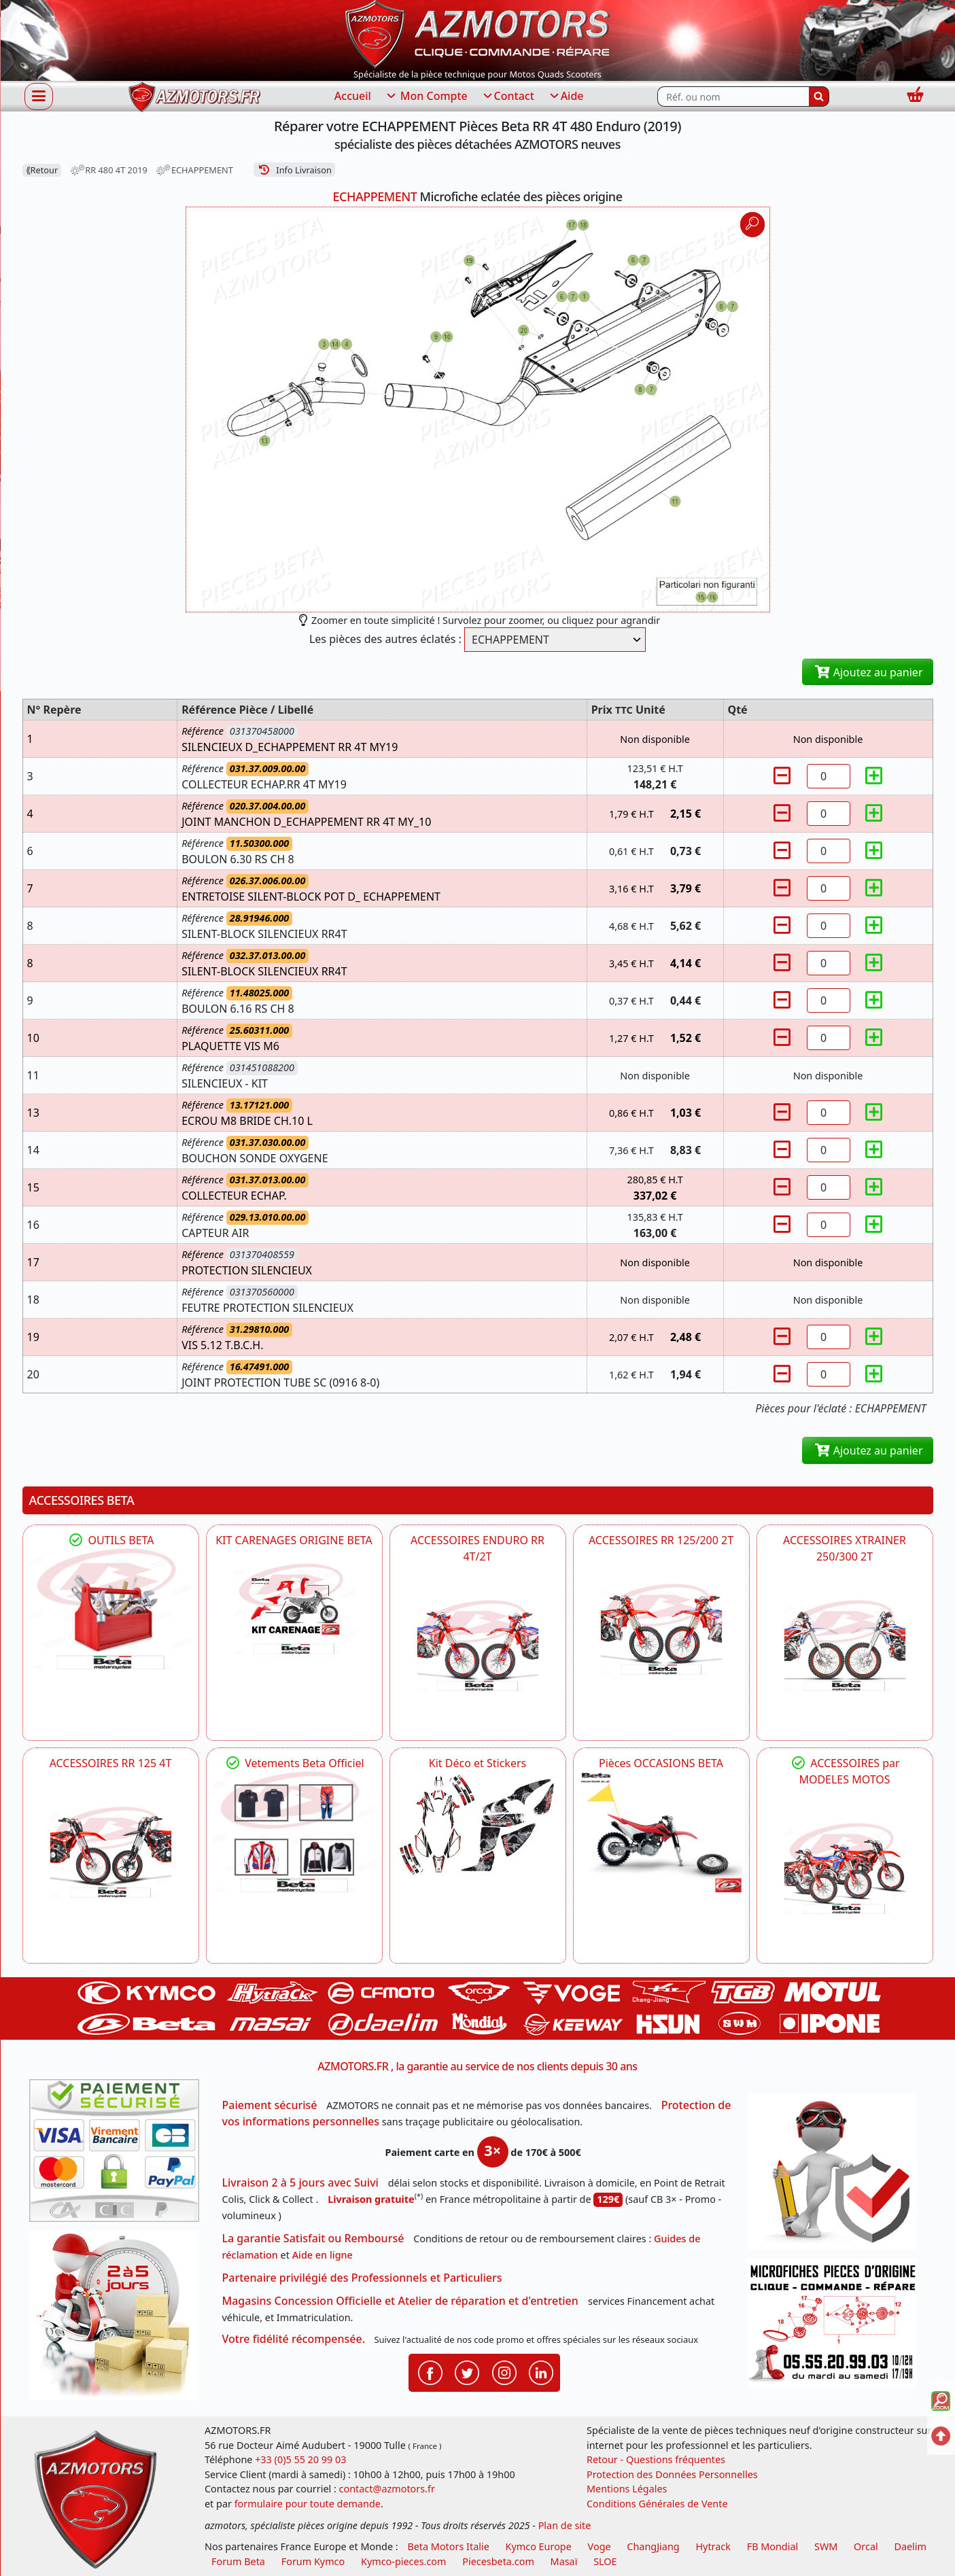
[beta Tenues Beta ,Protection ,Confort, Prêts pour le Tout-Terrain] (294, 1832)
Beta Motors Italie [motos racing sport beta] (448, 2546)
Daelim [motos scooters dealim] (910, 2546)
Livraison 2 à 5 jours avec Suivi (300, 2182)
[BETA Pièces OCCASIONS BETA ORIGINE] (661, 1832)
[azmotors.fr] (194, 97)
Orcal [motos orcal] (866, 2546)
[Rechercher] (819, 96)
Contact (507, 96)
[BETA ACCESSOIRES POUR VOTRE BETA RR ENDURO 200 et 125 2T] (661, 1629)
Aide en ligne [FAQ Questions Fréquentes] (322, 2254)
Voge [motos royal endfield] (599, 2546)
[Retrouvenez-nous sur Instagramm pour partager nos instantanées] (504, 2371)
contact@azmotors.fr (387, 2488)
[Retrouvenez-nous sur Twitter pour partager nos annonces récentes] (467, 2371)
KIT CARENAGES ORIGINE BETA (293, 1540)
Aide (566, 96)
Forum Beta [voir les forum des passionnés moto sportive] (238, 2561)
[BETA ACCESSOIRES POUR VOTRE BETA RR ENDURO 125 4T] (111, 1852)
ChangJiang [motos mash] (653, 2546)
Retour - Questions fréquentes (656, 2459)
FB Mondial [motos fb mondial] (773, 2546)
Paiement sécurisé (269, 2105)
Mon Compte (426, 96)
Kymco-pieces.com (403, 2561)
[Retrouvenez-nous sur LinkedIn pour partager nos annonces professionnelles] (541, 2371)
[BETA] (845, 1868)
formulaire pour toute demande (308, 2503)
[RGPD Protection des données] (836, 2176)
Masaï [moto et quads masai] (564, 2561)
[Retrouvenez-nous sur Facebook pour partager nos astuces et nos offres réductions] (430, 2371)
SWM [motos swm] (825, 2546)
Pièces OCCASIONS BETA (661, 1763)
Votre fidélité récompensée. (294, 2338)
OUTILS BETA (110, 1540)
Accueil (352, 95)
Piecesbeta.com (498, 2561)
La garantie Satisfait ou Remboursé (313, 2238)
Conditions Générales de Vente (657, 2503)
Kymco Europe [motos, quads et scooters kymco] (539, 2546)
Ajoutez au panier (867, 672)
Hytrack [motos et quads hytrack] (713, 2546)
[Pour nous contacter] (836, 2327)
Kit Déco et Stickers (477, 1763)
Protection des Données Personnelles (672, 2474)
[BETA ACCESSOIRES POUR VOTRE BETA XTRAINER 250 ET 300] (845, 1645)
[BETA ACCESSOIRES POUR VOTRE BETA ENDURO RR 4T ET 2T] (478, 1645)
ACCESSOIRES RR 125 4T (111, 1763)
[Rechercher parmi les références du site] (733, 96)
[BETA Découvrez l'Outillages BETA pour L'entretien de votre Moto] (111, 1609)
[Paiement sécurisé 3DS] (119, 2154)
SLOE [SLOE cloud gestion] (605, 2561)
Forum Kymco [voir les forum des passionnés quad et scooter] (313, 2561)
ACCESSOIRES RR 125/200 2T (661, 1540)
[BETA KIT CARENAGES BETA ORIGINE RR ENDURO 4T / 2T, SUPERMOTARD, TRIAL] (294, 1609)
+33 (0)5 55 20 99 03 (300, 2459)
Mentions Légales (627, 2488)
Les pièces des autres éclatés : (385, 638)
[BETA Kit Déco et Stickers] (478, 1825)
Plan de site (564, 2525)
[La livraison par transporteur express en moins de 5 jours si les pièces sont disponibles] (119, 2319)
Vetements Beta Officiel (294, 1763)
